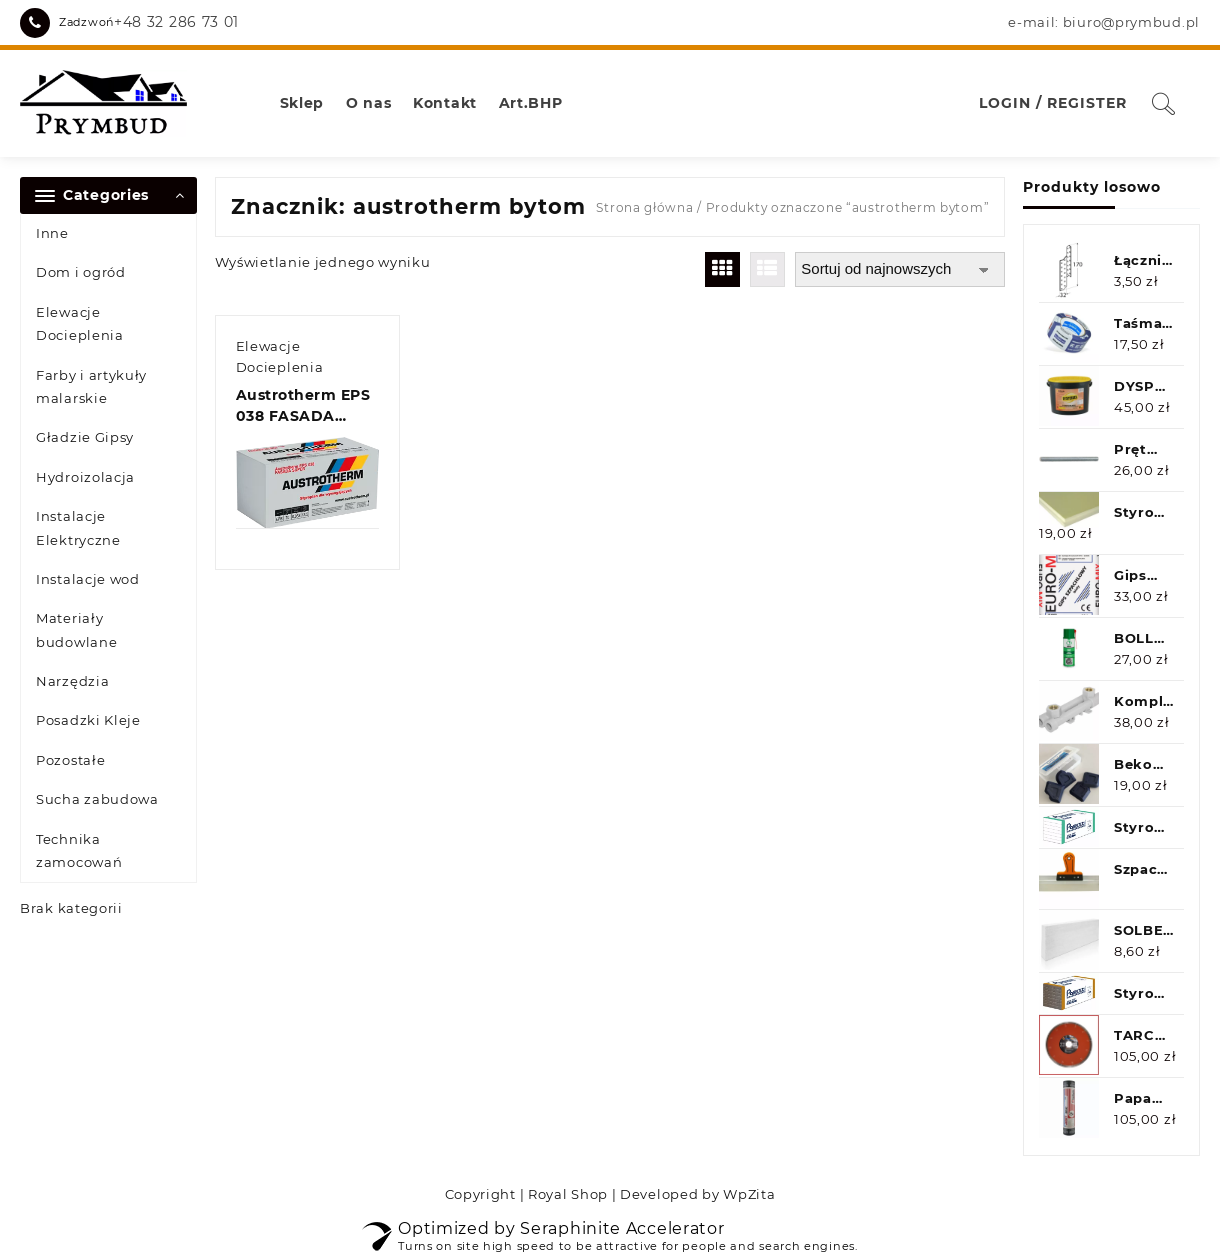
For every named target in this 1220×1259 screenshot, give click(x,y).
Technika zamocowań (79, 850)
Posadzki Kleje (88, 720)
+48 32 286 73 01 (176, 22)
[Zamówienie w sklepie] (900, 269)
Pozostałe (70, 760)
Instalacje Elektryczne (78, 527)
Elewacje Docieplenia (80, 323)
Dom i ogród (81, 272)
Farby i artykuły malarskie (91, 386)
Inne (52, 233)
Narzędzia (72, 681)
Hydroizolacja (85, 477)
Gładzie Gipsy (85, 437)
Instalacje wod (88, 579)
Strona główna (644, 207)
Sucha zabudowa (97, 799)
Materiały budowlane (76, 629)
